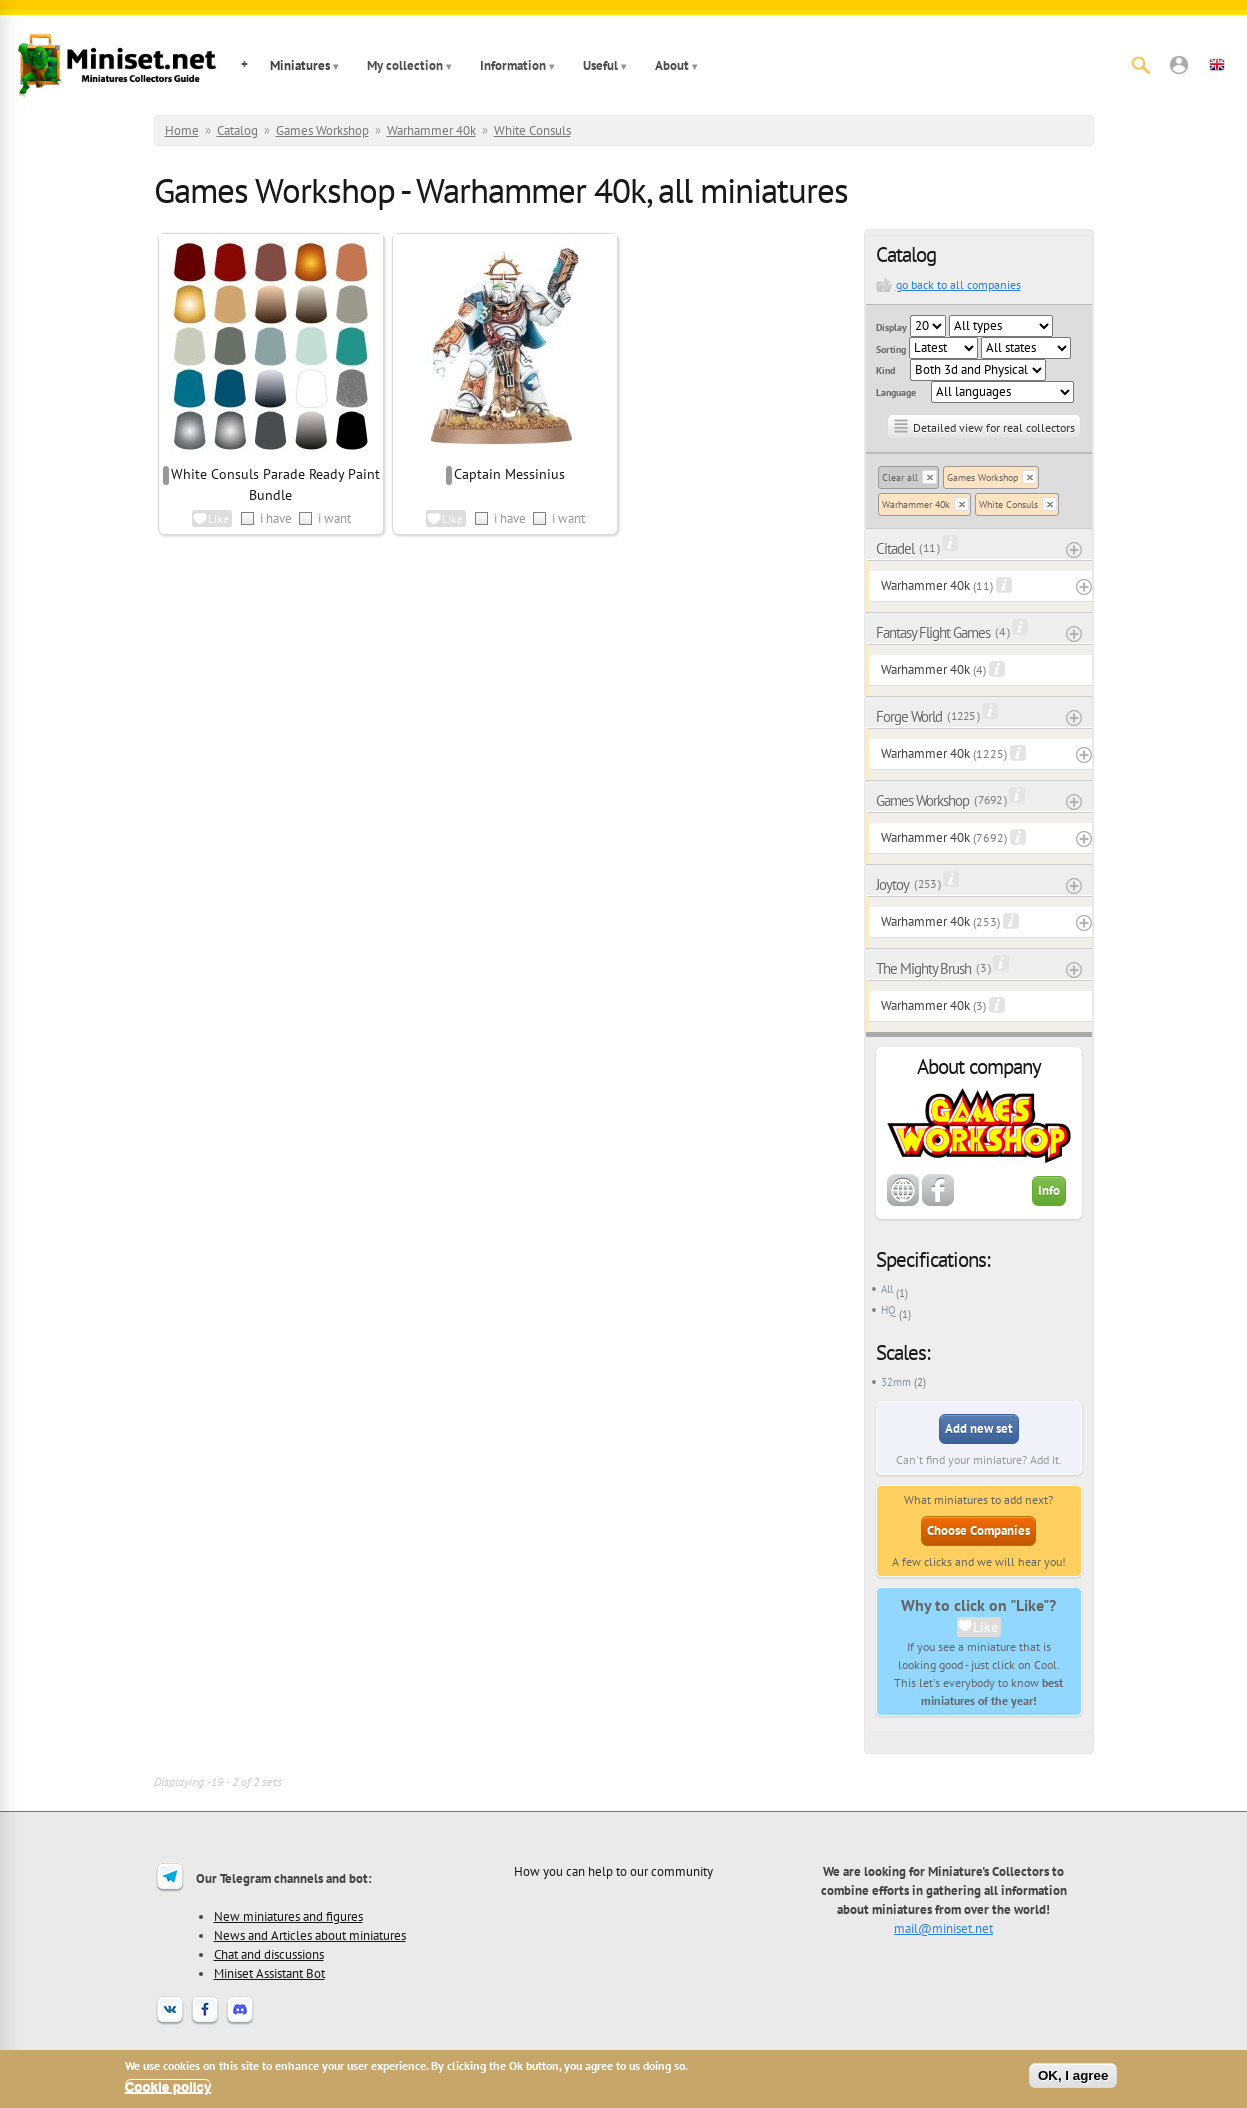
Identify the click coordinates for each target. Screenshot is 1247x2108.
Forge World (909, 716)
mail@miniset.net (943, 1928)
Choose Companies (978, 1530)
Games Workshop (322, 130)
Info (1049, 1190)
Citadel (895, 548)
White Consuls (532, 130)
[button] (1179, 65)
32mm (896, 1382)
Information (513, 65)
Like (985, 1627)
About (672, 65)
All (887, 1289)
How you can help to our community (613, 1871)
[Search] (1141, 65)
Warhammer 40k (431, 130)
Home (182, 130)
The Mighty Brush (923, 968)
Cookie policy (168, 2086)
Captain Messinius (509, 474)
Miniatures (300, 65)
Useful (600, 65)
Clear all (900, 477)
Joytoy (892, 884)
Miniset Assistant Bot (269, 1973)
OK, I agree (1073, 2075)
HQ (888, 1310)
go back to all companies (958, 284)
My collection (405, 65)
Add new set (979, 1428)
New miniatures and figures (288, 1916)
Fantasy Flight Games (933, 632)
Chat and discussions (269, 1954)
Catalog (237, 130)
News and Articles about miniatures (310, 1935)
